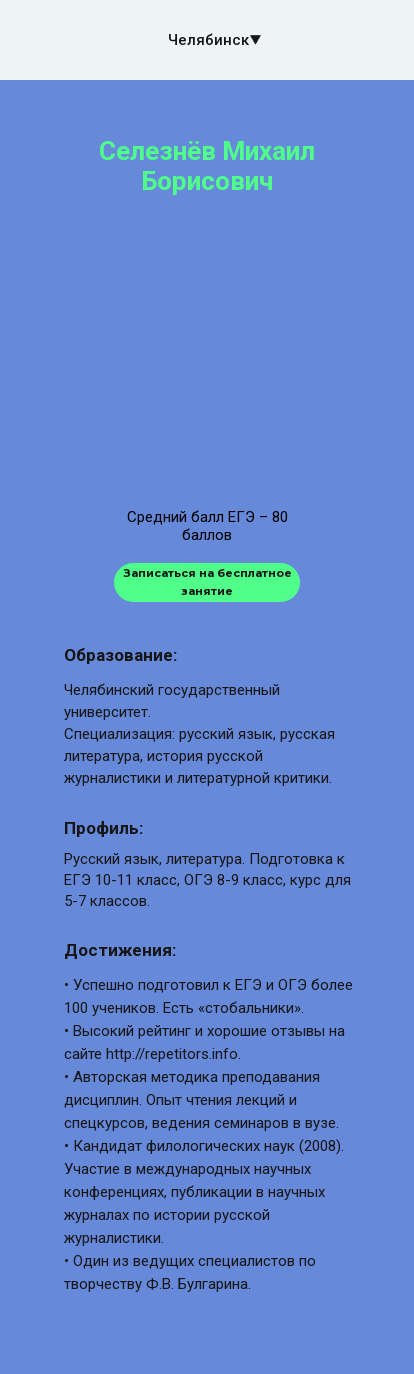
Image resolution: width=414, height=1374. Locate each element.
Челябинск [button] (208, 40)
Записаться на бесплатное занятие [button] (207, 581)
